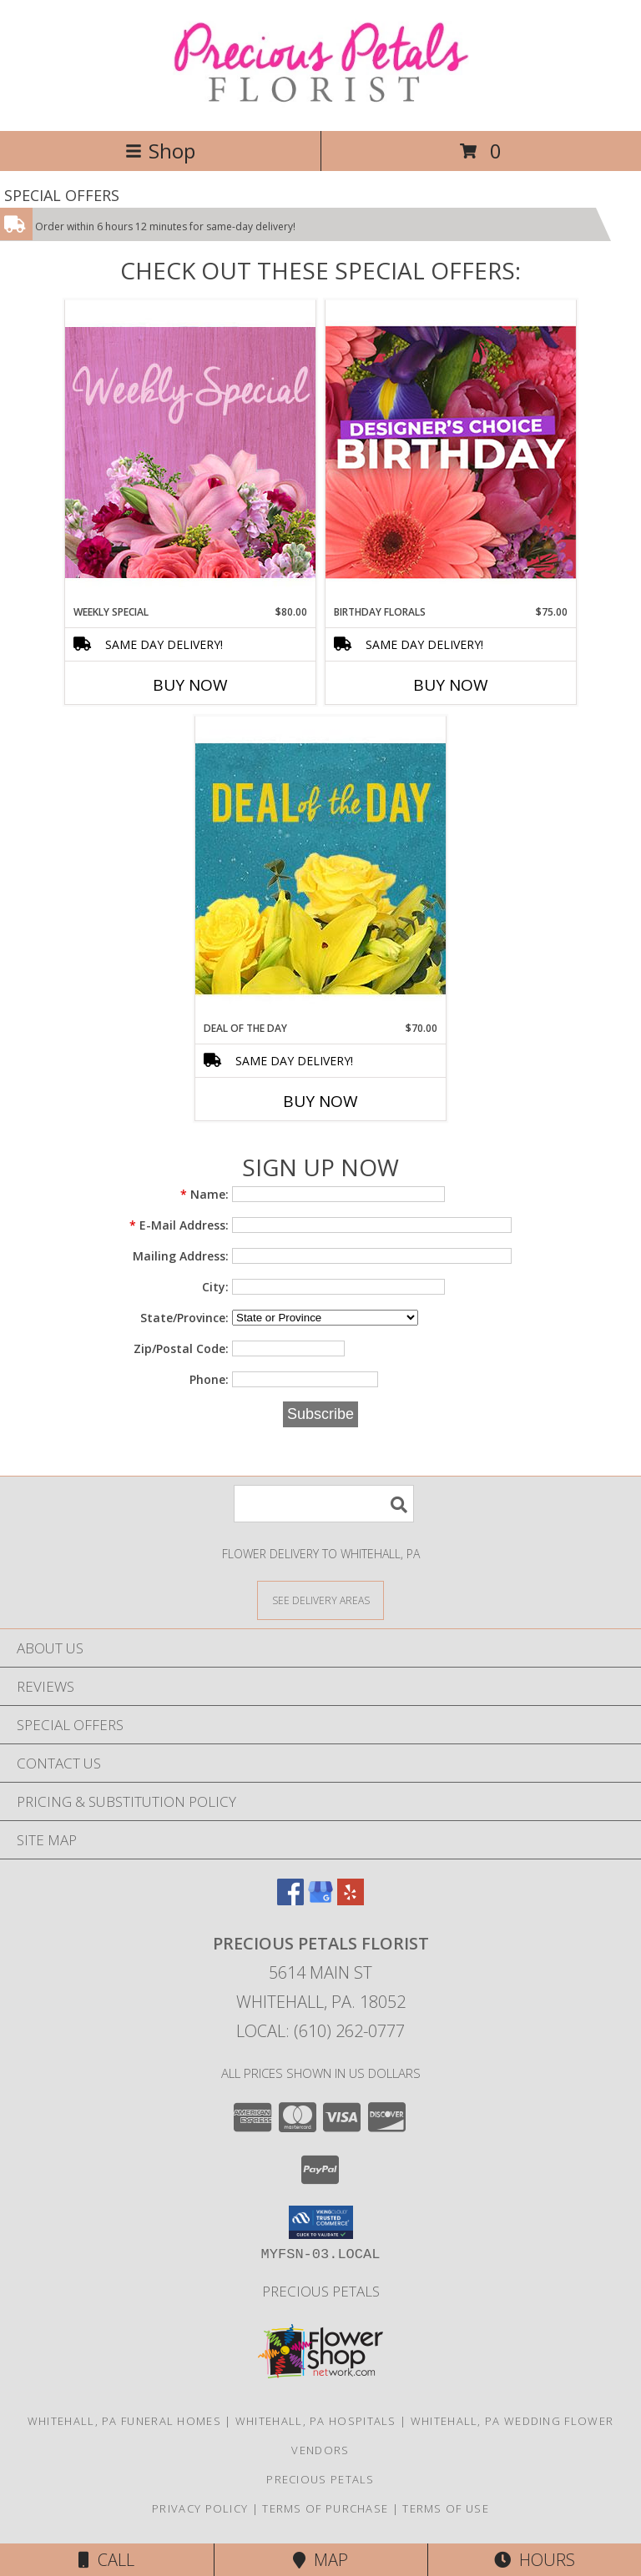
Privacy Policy (200, 2508)
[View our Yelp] (350, 1899)
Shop (160, 150)
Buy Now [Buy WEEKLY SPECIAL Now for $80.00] (190, 685)
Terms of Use (445, 2508)
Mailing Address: (181, 1256)
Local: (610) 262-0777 (320, 2031)
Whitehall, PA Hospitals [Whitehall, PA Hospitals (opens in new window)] (315, 2420)
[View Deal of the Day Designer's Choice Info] (320, 868)
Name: (204, 1194)
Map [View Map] (320, 2559)
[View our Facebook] (290, 1899)
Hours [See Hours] (534, 2559)
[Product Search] (324, 1503)
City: (215, 1287)
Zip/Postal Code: (181, 1348)
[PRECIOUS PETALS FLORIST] (321, 106)
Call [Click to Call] (106, 2559)
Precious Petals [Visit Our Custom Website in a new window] (321, 2291)
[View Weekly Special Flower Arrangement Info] (190, 451)
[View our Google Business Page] (320, 1899)
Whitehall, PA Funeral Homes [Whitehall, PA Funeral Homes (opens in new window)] (124, 2420)
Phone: (209, 1379)
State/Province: (184, 1318)
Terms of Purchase (325, 2508)
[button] (321, 2222)
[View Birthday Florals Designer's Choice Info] (451, 451)
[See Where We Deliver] (320, 1599)
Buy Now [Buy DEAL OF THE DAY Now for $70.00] (320, 1101)
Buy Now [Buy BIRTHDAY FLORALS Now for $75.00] (450, 685)
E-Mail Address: (179, 1225)
